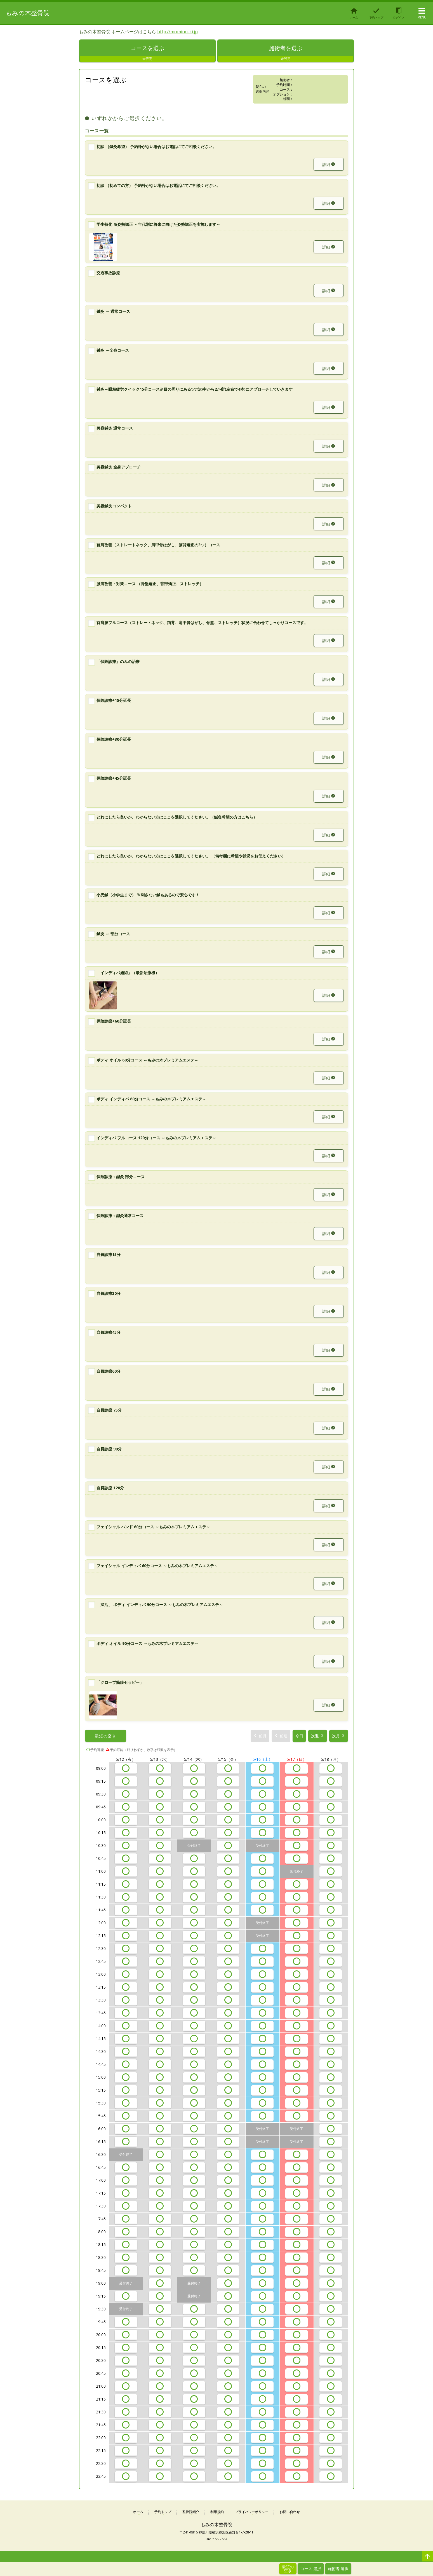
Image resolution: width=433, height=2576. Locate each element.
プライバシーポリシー (252, 2512)
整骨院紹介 (190, 2512)
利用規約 (217, 2512)
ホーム (138, 2512)
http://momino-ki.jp (177, 32)
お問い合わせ (290, 2512)
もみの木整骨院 (28, 13)
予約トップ (162, 2512)
